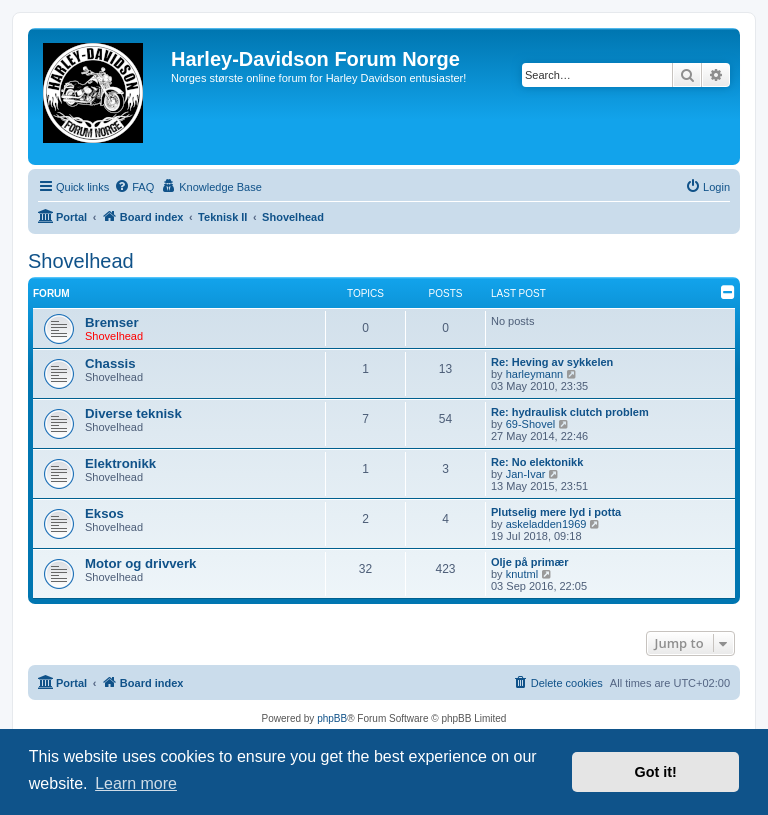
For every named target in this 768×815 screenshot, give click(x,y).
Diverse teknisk (133, 413)
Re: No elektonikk (537, 462)
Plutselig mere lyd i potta (556, 512)
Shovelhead (81, 261)
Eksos (104, 513)
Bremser (112, 322)
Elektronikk (120, 463)
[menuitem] (134, 187)
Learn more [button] (136, 783)
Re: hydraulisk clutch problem (570, 412)
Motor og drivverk (140, 563)
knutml (522, 574)
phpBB (332, 718)
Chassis (110, 363)
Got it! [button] (656, 772)
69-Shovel (531, 424)
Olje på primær (530, 562)
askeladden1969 (546, 524)
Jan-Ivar (526, 474)
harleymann (534, 374)
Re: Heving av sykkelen (552, 362)
